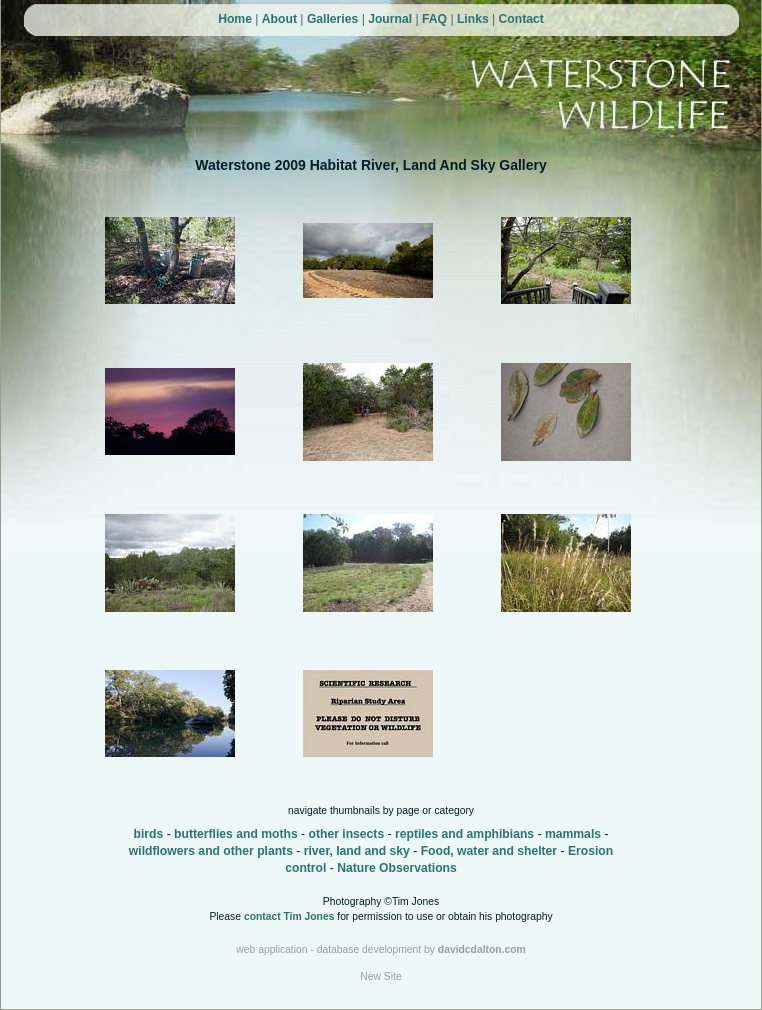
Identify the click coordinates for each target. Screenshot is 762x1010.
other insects (346, 834)
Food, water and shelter (489, 851)
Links (473, 19)
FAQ (434, 19)
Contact (521, 19)
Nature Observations (397, 868)
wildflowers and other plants (211, 851)
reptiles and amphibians (464, 834)
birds (149, 834)
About (279, 19)
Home (235, 19)
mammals (573, 834)
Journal (390, 19)
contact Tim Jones (289, 916)
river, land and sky (357, 851)
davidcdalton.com (482, 949)
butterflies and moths (236, 834)
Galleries (332, 19)
